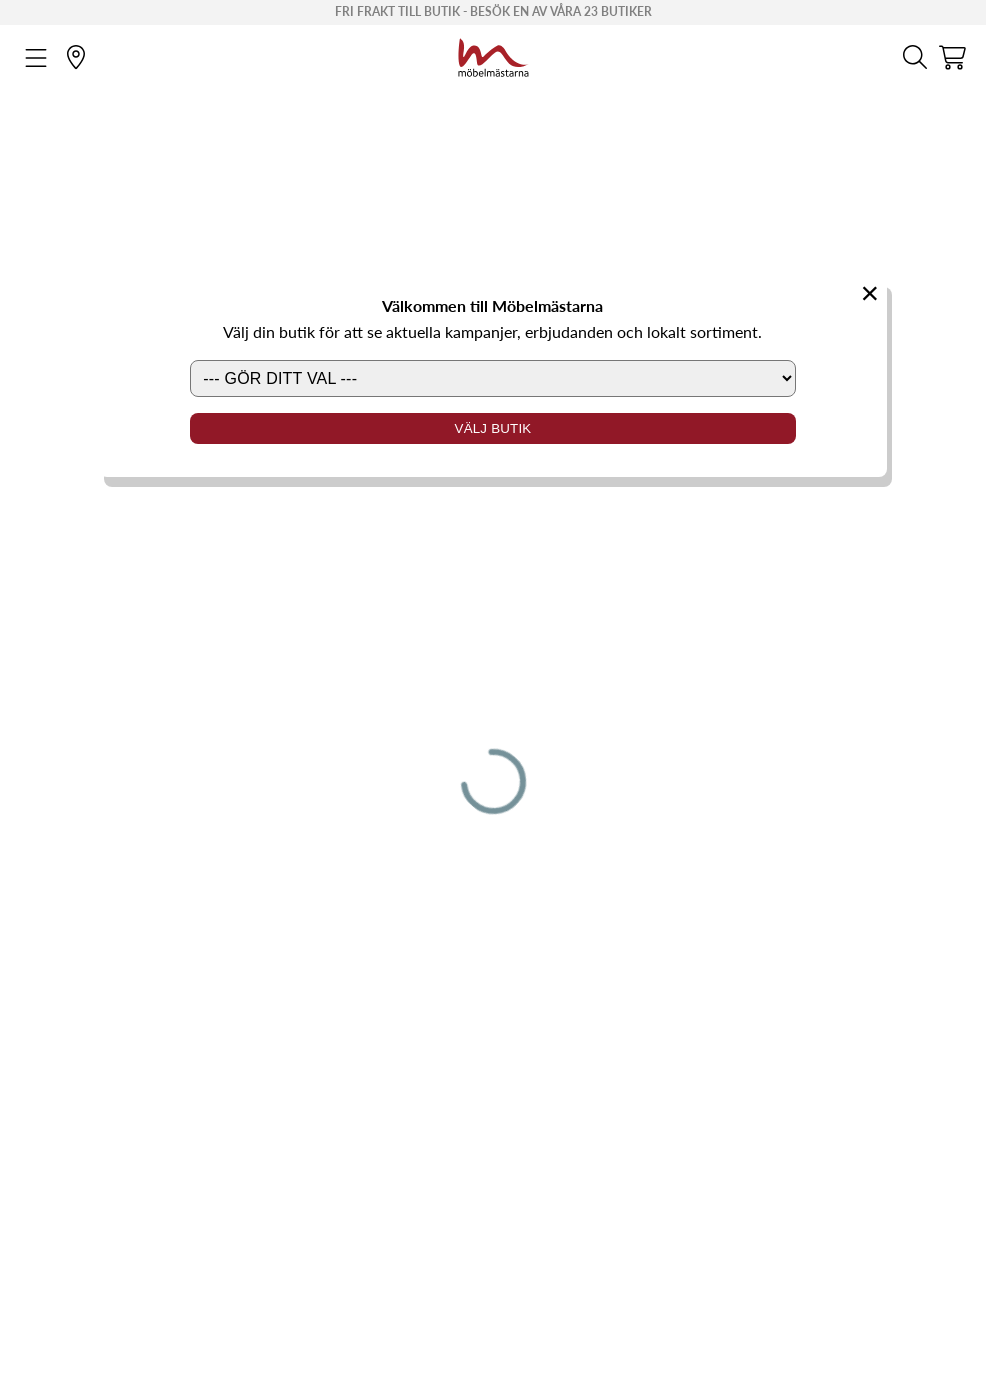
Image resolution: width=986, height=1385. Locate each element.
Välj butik (493, 428)
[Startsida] (493, 55)
